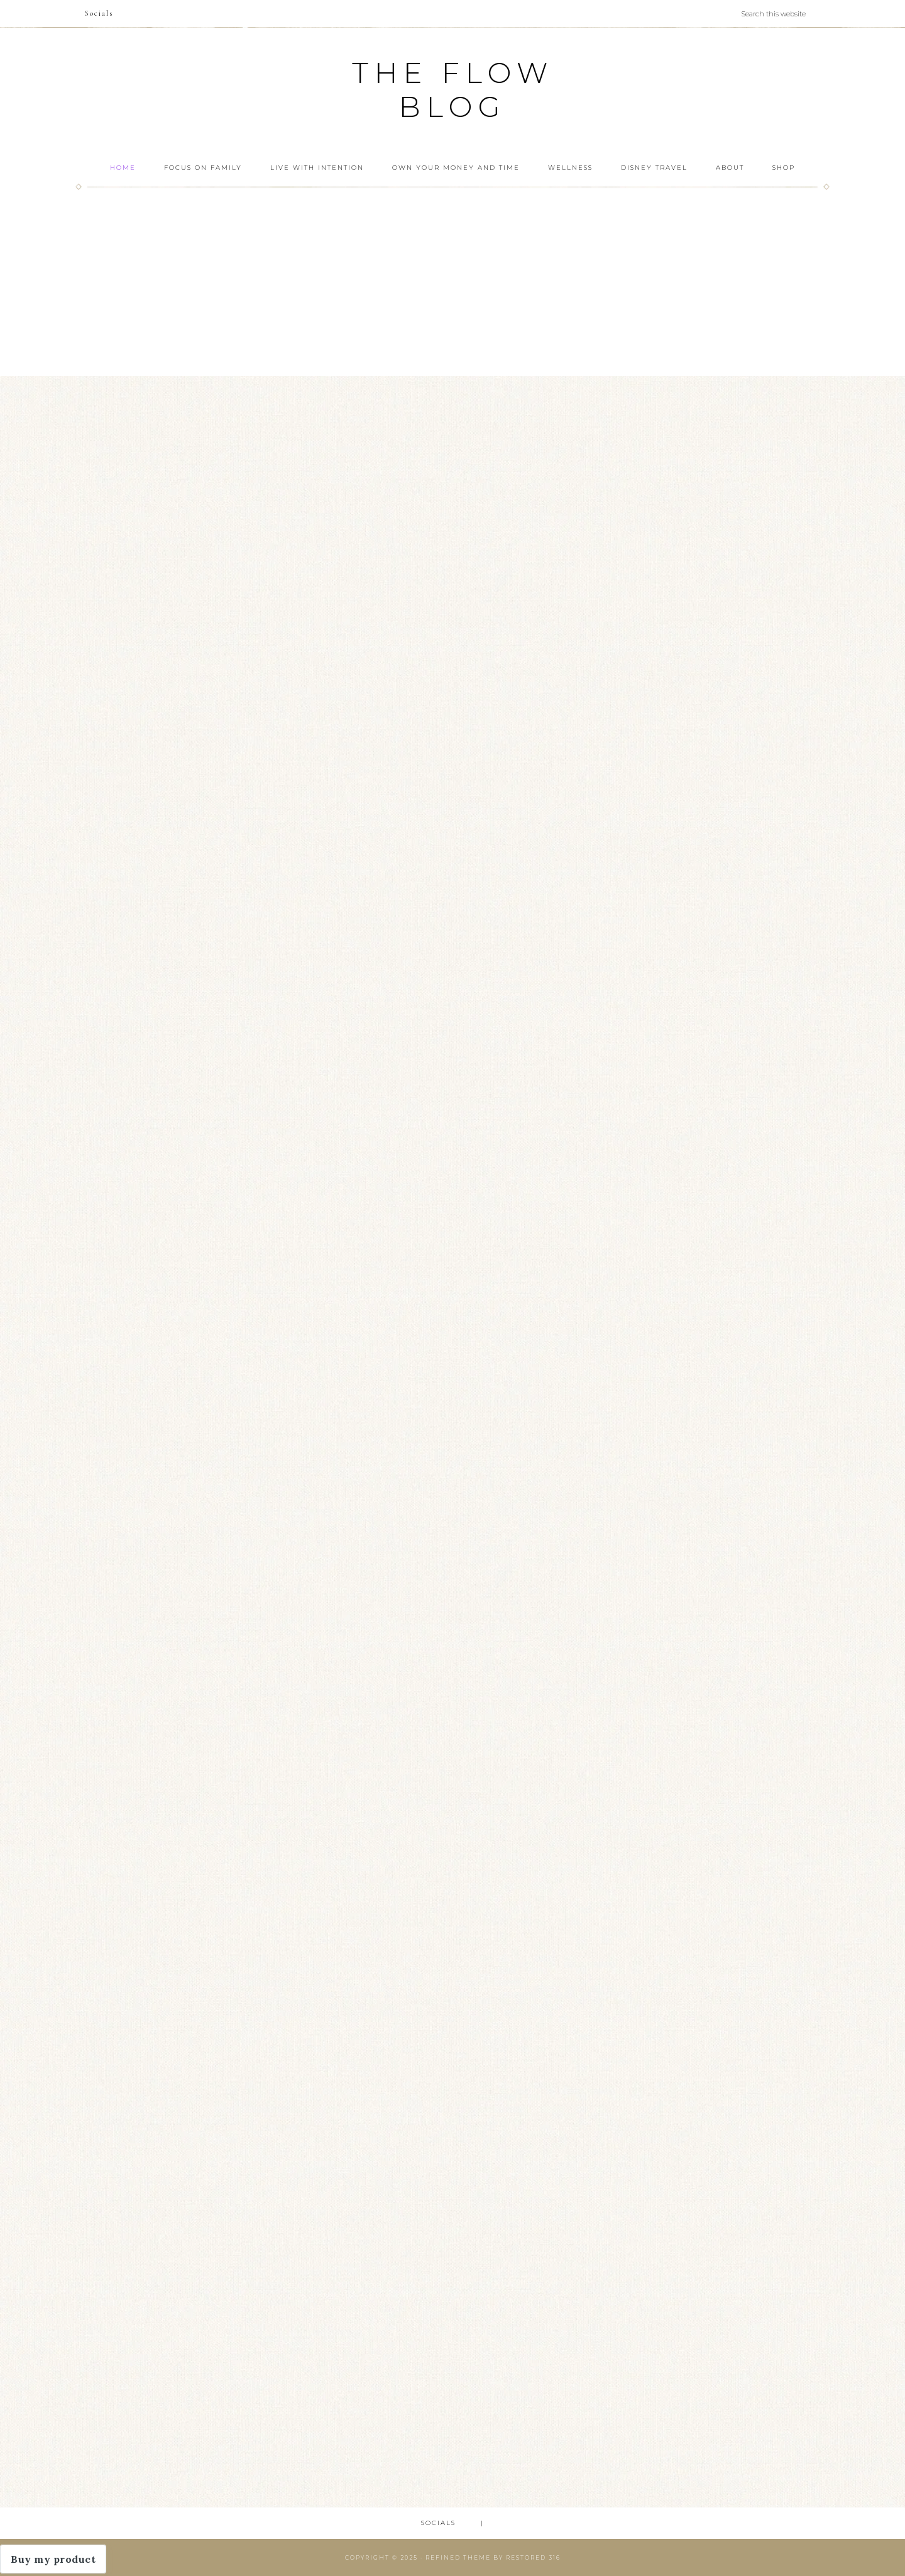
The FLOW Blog (453, 89)
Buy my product (53, 2559)
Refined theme (458, 2557)
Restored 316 (533, 2557)
